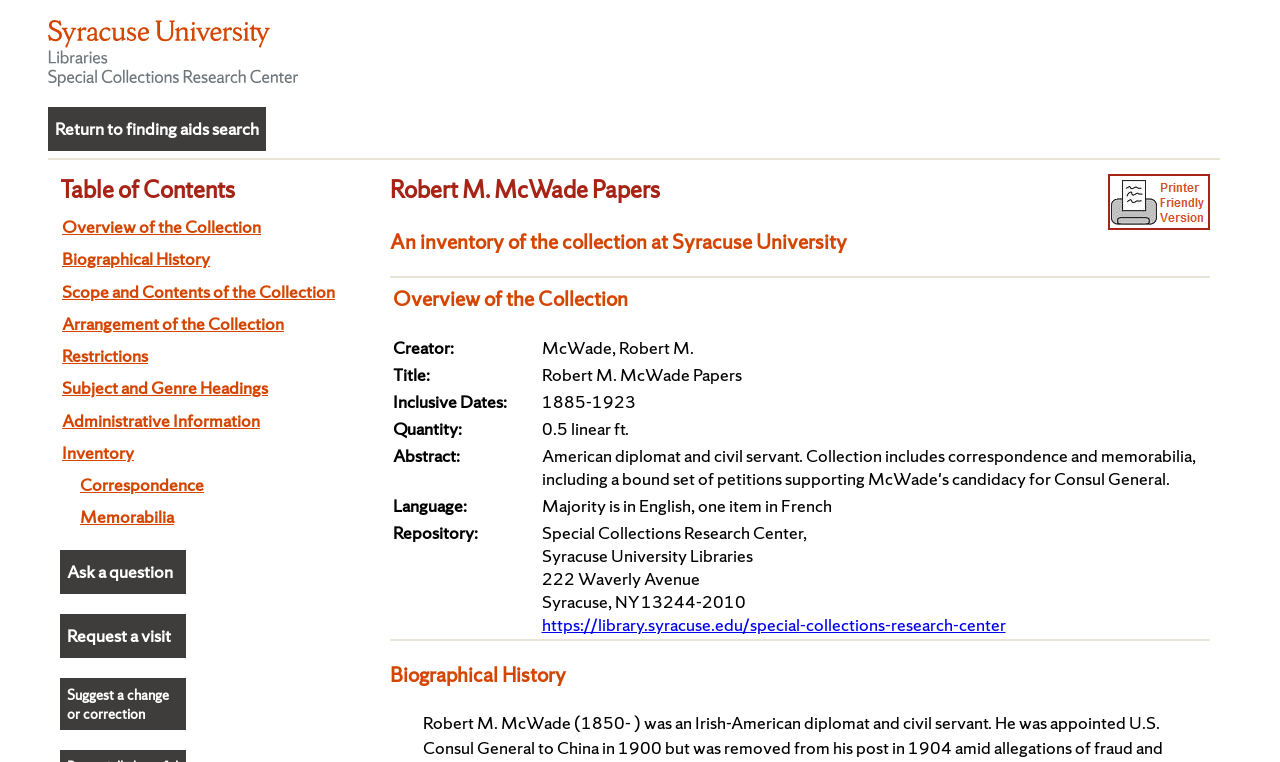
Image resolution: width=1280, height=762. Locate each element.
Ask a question (120, 571)
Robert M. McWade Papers (525, 189)
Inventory (98, 452)
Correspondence (142, 484)
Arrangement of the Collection (173, 323)
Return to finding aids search (157, 128)
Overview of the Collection (161, 226)
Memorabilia (127, 516)
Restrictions (105, 355)
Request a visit (119, 635)
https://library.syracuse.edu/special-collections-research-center (774, 624)
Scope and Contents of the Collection (198, 291)
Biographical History (136, 258)
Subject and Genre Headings (165, 387)
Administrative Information (161, 420)
